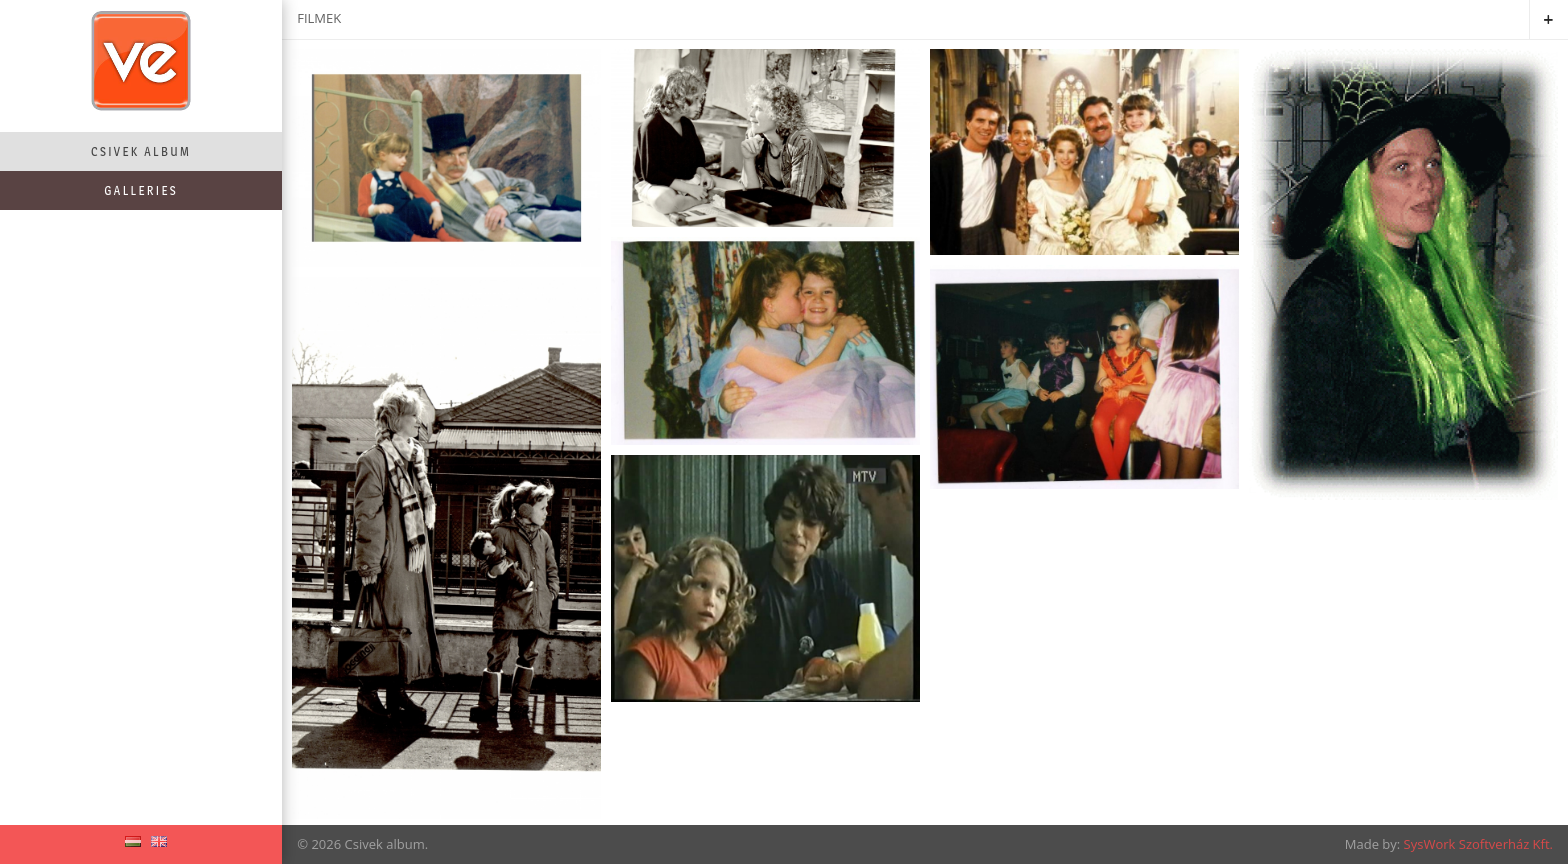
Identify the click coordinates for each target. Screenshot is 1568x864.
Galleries (141, 190)
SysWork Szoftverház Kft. (1478, 844)
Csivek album (141, 151)
